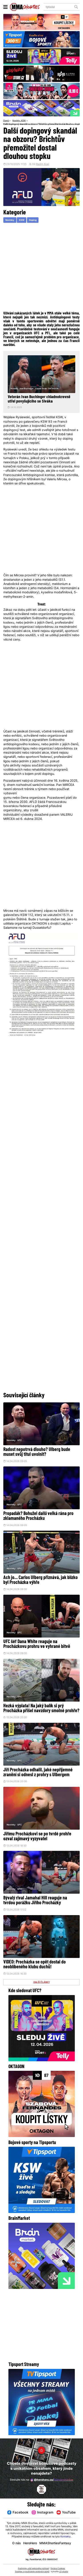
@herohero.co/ (52, 2480)
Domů (6, 121)
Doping (33, 220)
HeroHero (30, 2543)
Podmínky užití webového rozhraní (33, 2569)
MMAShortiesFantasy (55, 2543)
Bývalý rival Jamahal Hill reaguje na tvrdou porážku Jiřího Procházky (35, 1901)
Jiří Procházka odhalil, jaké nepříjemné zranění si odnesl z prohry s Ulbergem (38, 1773)
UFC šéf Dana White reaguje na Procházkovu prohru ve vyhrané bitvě (36, 1644)
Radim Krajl (42, 164)
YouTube (66, 2513)
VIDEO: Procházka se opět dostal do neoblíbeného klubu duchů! (34, 1965)
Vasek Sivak (41, 389)
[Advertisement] (41, 266)
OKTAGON (53, 389)
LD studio (63, 2572)
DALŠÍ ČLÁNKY (41, 1982)
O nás (16, 2543)
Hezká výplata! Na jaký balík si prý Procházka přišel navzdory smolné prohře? (41, 1709)
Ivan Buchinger (27, 389)
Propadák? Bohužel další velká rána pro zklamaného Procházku (38, 1516)
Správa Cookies (57, 2569)
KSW (23, 121)
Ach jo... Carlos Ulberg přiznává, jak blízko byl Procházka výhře (40, 1580)
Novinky (16, 121)
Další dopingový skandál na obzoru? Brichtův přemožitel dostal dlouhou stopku (42, 124)
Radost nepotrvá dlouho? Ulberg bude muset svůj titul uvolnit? (36, 1452)
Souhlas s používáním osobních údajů (32, 2572)
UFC (19, 1440)
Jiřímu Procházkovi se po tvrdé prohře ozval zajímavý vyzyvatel (37, 1837)
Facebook (17, 2513)
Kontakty (65, 2537)
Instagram (42, 2513)
